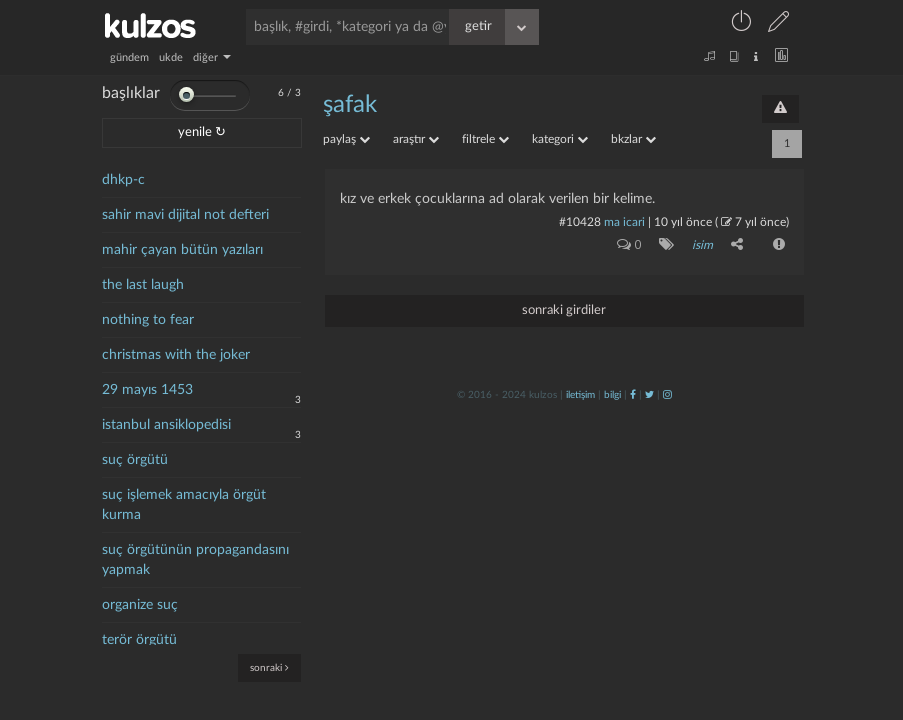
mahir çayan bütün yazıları (182, 250)
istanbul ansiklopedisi (166, 425)
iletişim (580, 395)
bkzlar (633, 139)
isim (702, 245)
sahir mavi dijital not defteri (185, 215)
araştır (416, 139)
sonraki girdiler (564, 310)
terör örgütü (139, 640)
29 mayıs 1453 (147, 390)
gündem (129, 57)
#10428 (580, 222)
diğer (212, 57)
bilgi (612, 395)
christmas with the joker (176, 355)
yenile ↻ (202, 132)
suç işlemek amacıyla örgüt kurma (184, 505)
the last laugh (143, 285)
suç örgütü (135, 460)
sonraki (269, 667)
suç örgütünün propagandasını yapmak (195, 560)
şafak (350, 105)
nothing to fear (148, 320)
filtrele (485, 139)
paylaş (346, 139)
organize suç (140, 605)
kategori (560, 139)
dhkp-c (123, 180)
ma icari (624, 222)
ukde (171, 57)
